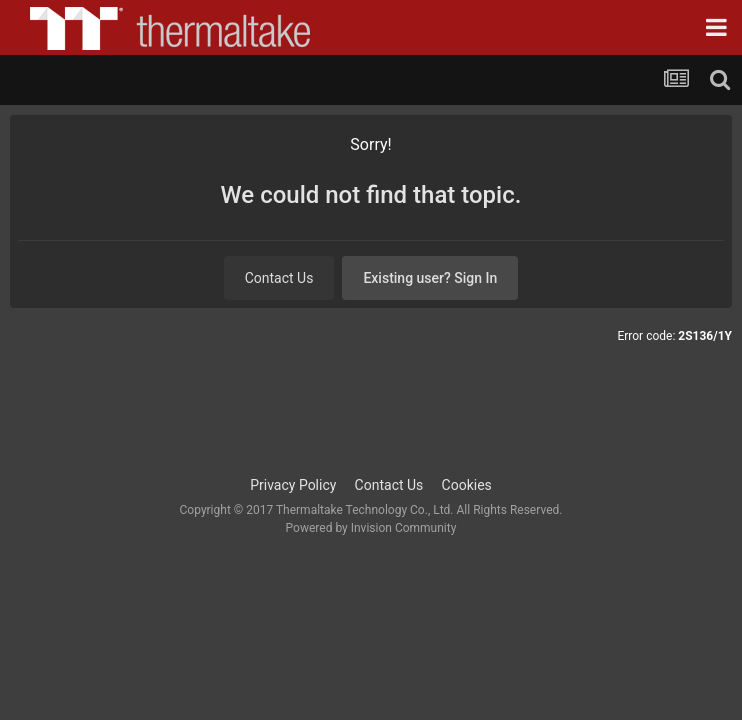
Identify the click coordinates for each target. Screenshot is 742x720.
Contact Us (279, 278)
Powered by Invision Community (371, 528)
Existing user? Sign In (430, 278)
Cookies (467, 485)
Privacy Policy (293, 485)
